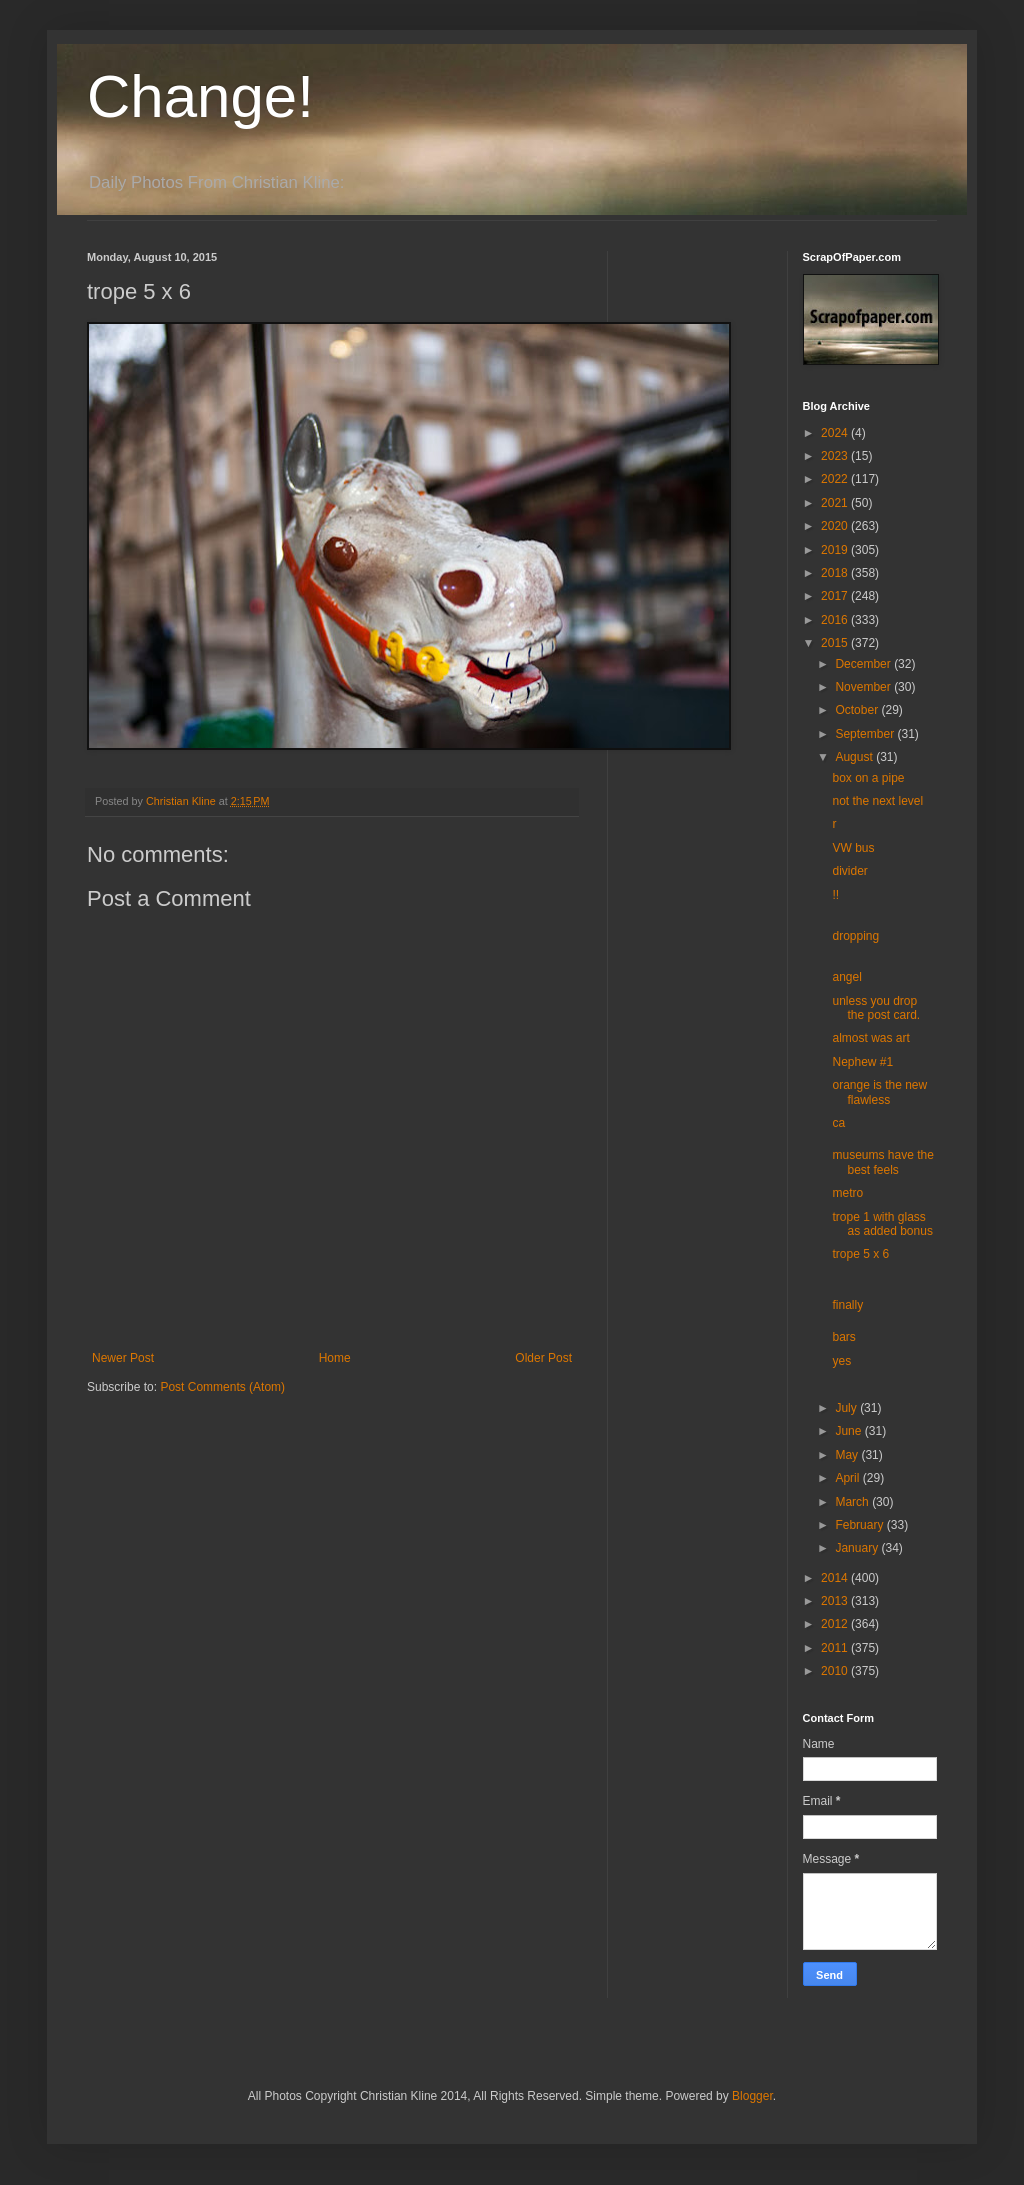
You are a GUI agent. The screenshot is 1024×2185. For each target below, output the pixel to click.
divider (849, 871)
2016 (836, 620)
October (858, 710)
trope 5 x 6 (860, 1254)
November (864, 687)
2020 (836, 526)
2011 (836, 1648)
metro (847, 1193)
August (855, 757)
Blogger (752, 2096)
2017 (836, 596)
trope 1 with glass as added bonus (882, 1224)
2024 (836, 433)
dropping (855, 936)
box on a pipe (868, 778)
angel (846, 977)
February (860, 1525)
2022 (836, 479)
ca (838, 1123)
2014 (836, 1578)
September (866, 734)
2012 (836, 1624)
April (848, 1478)
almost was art (870, 1038)
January (858, 1548)
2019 (836, 550)
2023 (836, 456)
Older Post (543, 1358)
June (849, 1431)
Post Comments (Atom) (222, 1387)
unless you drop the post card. (876, 1008)
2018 (836, 573)
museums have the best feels (882, 1162)
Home (335, 1358)
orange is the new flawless (879, 1092)
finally (847, 1305)
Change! (200, 96)
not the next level (877, 801)
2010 (836, 1671)
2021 (836, 503)
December (864, 664)
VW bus (853, 848)
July (847, 1408)
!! (835, 895)
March (853, 1502)
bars (843, 1337)
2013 (836, 1601)
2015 (836, 643)
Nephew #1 (862, 1062)
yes (841, 1361)
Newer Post (123, 1358)
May (848, 1455)
